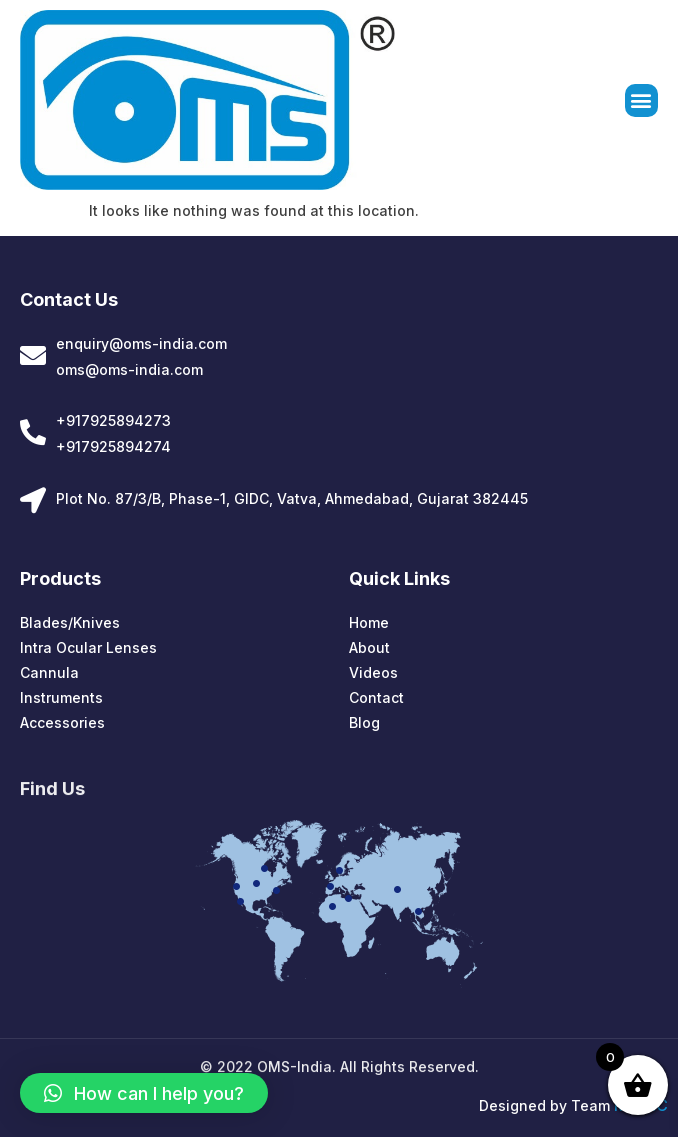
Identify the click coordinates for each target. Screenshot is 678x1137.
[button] (641, 101)
